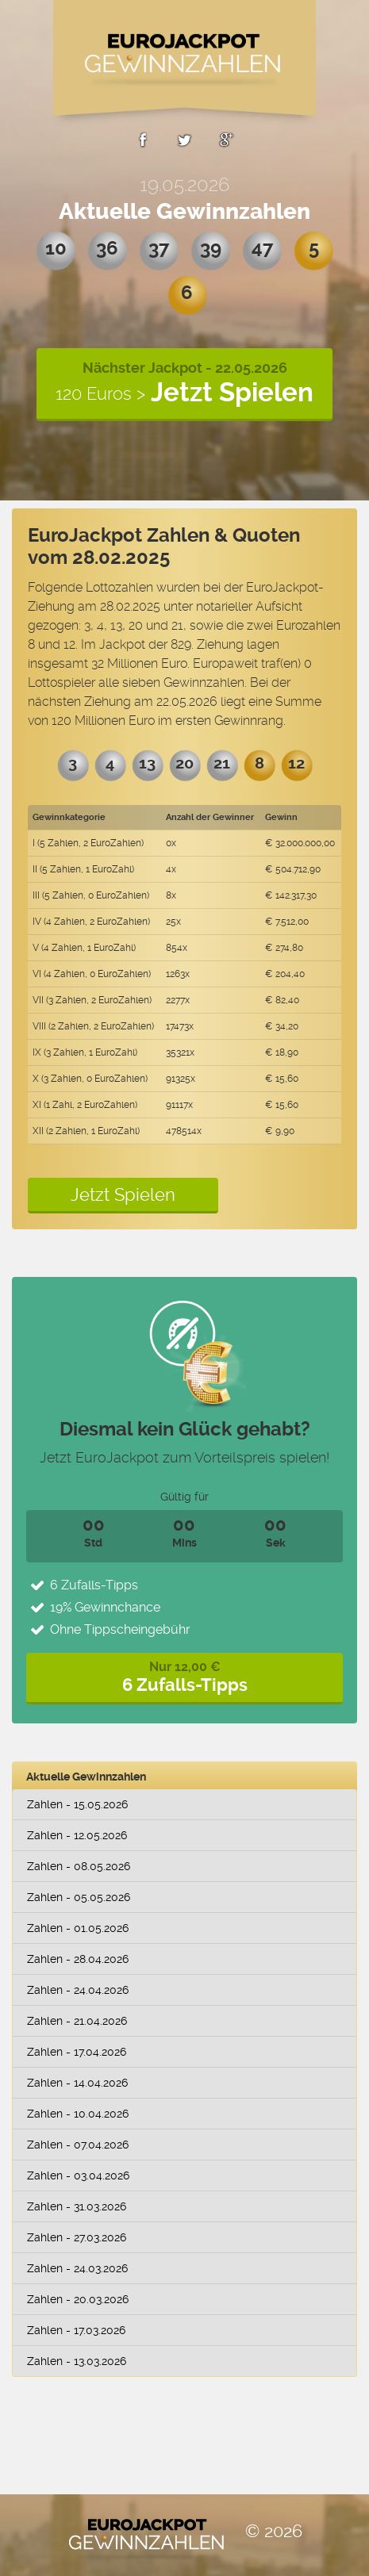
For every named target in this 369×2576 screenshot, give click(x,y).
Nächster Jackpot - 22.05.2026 (184, 383)
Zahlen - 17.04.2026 (76, 2051)
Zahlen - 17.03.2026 (76, 2330)
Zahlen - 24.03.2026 (77, 2268)
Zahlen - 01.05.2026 (78, 1928)
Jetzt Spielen (123, 1194)
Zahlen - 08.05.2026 (78, 1866)
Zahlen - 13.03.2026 (76, 2361)
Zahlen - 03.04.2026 (78, 2175)
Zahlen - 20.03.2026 (78, 2299)
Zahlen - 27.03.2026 (76, 2237)
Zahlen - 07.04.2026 (78, 2144)
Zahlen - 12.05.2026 (77, 1835)
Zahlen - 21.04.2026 (77, 2020)
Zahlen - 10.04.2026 (78, 2113)
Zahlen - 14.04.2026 (77, 2082)
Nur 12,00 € (184, 1677)
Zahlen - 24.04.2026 (78, 1990)
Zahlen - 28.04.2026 (78, 1959)
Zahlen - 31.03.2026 (76, 2206)
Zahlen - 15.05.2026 (77, 1804)
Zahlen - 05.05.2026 (78, 1897)
